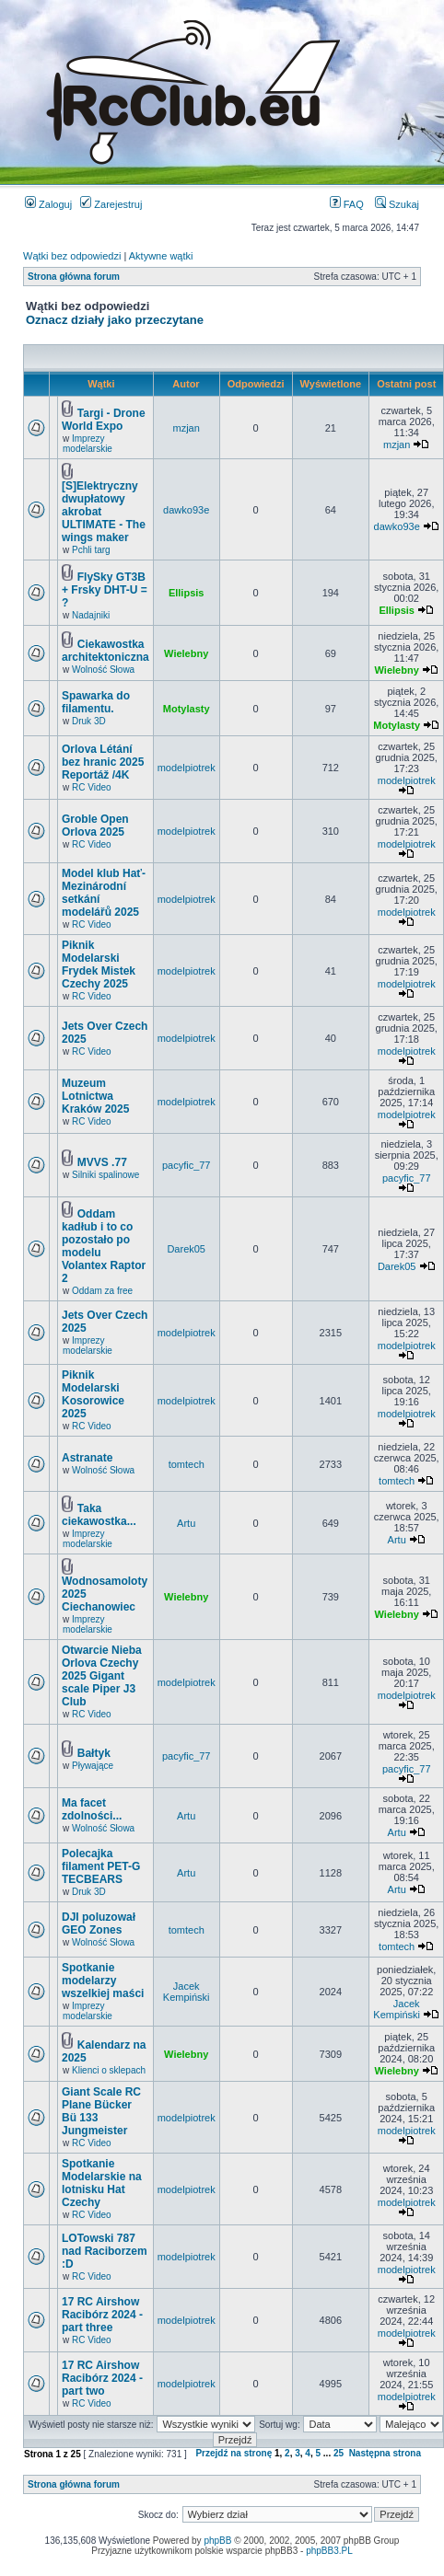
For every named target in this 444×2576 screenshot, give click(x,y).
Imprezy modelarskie (87, 443)
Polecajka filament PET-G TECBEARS (101, 1866)
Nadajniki (91, 615)
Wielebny (186, 653)
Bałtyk (94, 1753)
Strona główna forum (74, 276)
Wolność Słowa (103, 669)
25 (338, 2453)
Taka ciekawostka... (99, 1515)
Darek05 (186, 1248)
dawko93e (186, 509)
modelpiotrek (187, 767)
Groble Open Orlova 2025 (95, 825)
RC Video (91, 787)
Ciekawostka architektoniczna (105, 651)
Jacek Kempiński (186, 1992)
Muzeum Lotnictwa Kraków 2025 (95, 1096)
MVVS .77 (102, 1162)
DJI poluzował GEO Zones (98, 1923)
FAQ (347, 204)
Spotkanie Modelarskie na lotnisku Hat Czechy (102, 2183)
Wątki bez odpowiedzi (72, 255)
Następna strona (385, 2453)
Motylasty (186, 708)
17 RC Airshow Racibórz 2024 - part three (102, 2314)
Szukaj (397, 204)
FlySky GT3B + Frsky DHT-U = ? (104, 590)
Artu (186, 1523)
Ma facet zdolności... (92, 1809)
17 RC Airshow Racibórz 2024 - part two (102, 2378)
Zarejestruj (111, 204)
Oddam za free (102, 1291)
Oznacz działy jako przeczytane (115, 320)
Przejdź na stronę (233, 2453)
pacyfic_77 (186, 1165)
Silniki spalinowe (105, 1175)
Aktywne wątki (161, 255)
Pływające (92, 1766)
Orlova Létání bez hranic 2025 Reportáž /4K (103, 762)
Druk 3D (89, 721)
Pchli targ (91, 550)
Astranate (87, 1457)
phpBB (217, 2541)
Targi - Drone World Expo (104, 420)
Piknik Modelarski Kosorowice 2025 (93, 1394)
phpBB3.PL (329, 2551)
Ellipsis (186, 592)
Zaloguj (48, 204)
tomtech (186, 1464)
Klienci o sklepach (109, 2070)
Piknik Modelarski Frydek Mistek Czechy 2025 (98, 964)
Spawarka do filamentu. (96, 702)
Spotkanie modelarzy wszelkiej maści (103, 1980)
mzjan (186, 427)
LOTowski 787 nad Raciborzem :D (104, 2251)
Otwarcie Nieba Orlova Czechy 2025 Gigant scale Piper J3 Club (102, 1676)
